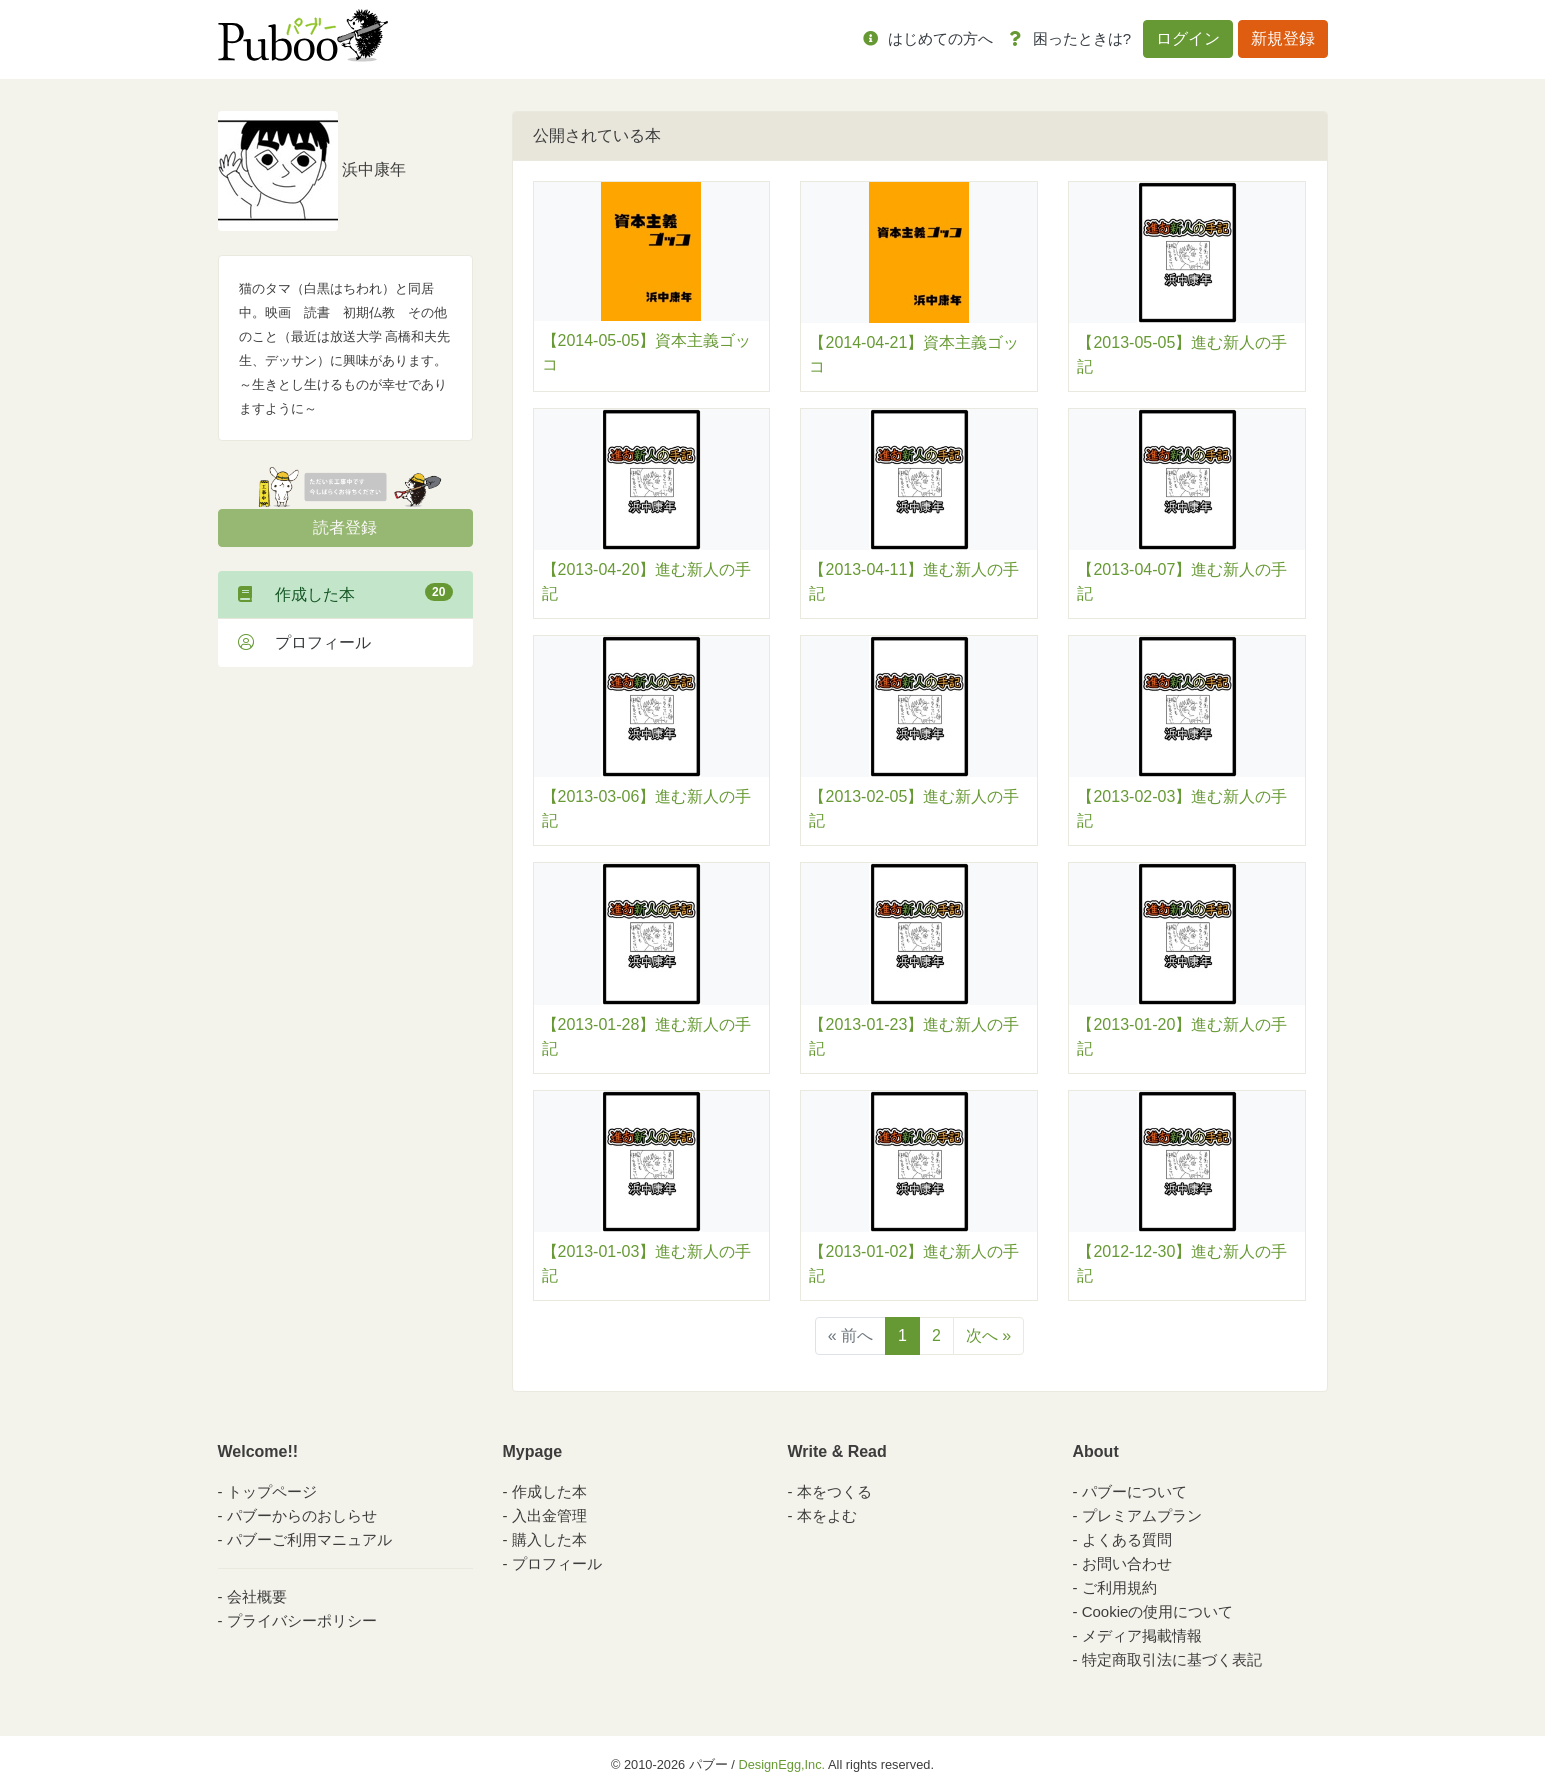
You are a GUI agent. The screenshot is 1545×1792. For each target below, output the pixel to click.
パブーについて (1134, 1491)
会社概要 (257, 1596)
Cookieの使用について (1158, 1611)
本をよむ (827, 1515)
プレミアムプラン (1142, 1515)
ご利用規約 (1119, 1587)
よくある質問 (1127, 1539)
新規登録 (1283, 38)
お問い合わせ (1127, 1563)
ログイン (1188, 38)
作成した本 (345, 593)
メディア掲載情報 (1142, 1635)
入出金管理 (549, 1515)
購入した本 (549, 1539)
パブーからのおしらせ (302, 1515)
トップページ (272, 1491)
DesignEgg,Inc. (781, 1764)
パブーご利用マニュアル (309, 1539)
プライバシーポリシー (302, 1620)
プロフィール (304, 642)
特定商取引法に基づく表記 (1172, 1659)
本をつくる (834, 1491)
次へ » (988, 1335)
